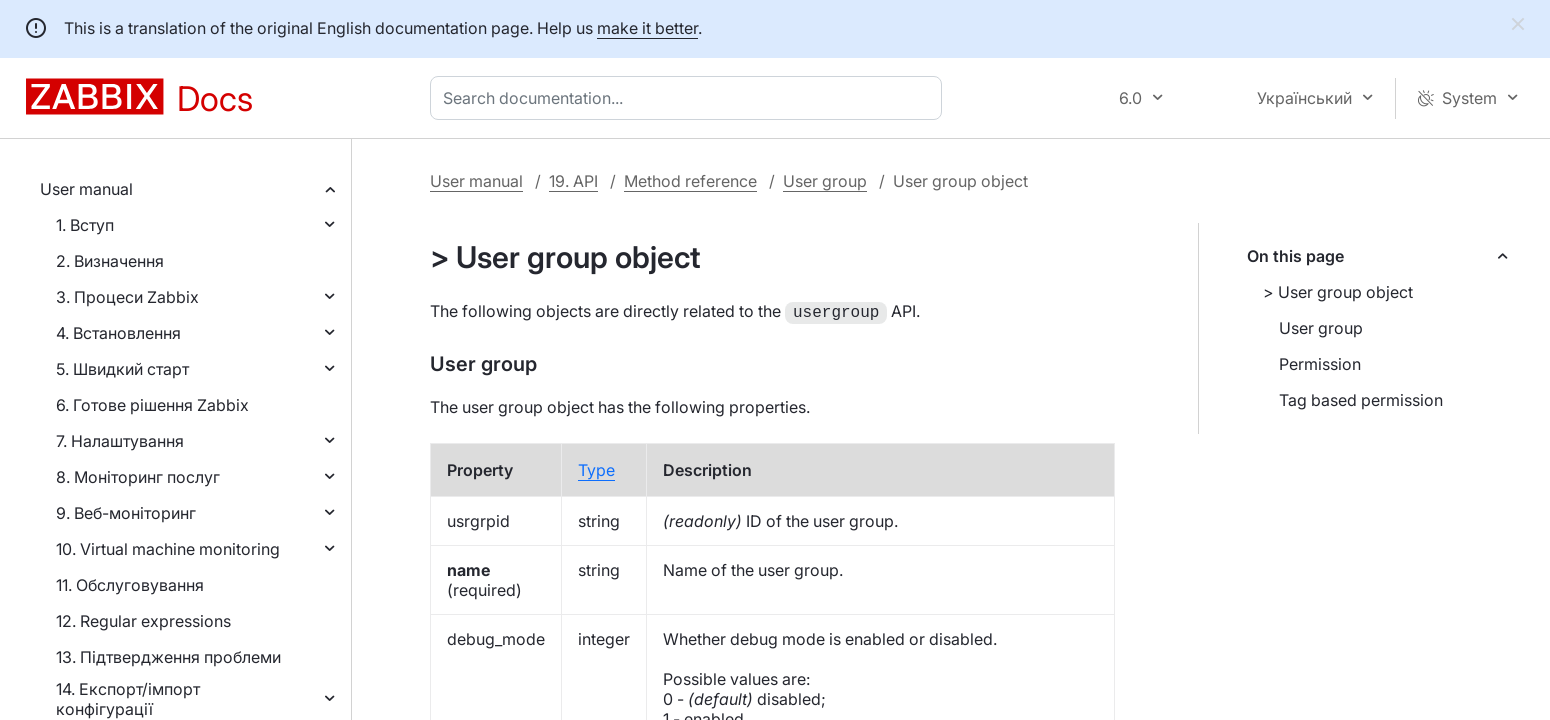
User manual (86, 189)
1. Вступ (85, 225)
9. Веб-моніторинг (126, 513)
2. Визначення (110, 261)
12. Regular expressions (143, 621)
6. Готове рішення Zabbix (152, 405)
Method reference (690, 181)
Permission (1320, 364)
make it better (647, 28)
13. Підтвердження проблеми (168, 657)
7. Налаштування (120, 441)
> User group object (1338, 292)
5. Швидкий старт (122, 369)
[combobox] (690, 98)
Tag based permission (1361, 400)
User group (825, 181)
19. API (573, 181)
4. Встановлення (118, 333)
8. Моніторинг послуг (138, 477)
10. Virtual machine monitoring (168, 549)
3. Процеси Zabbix (127, 297)
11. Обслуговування (130, 585)
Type (596, 468)
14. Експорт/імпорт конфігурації (128, 699)
